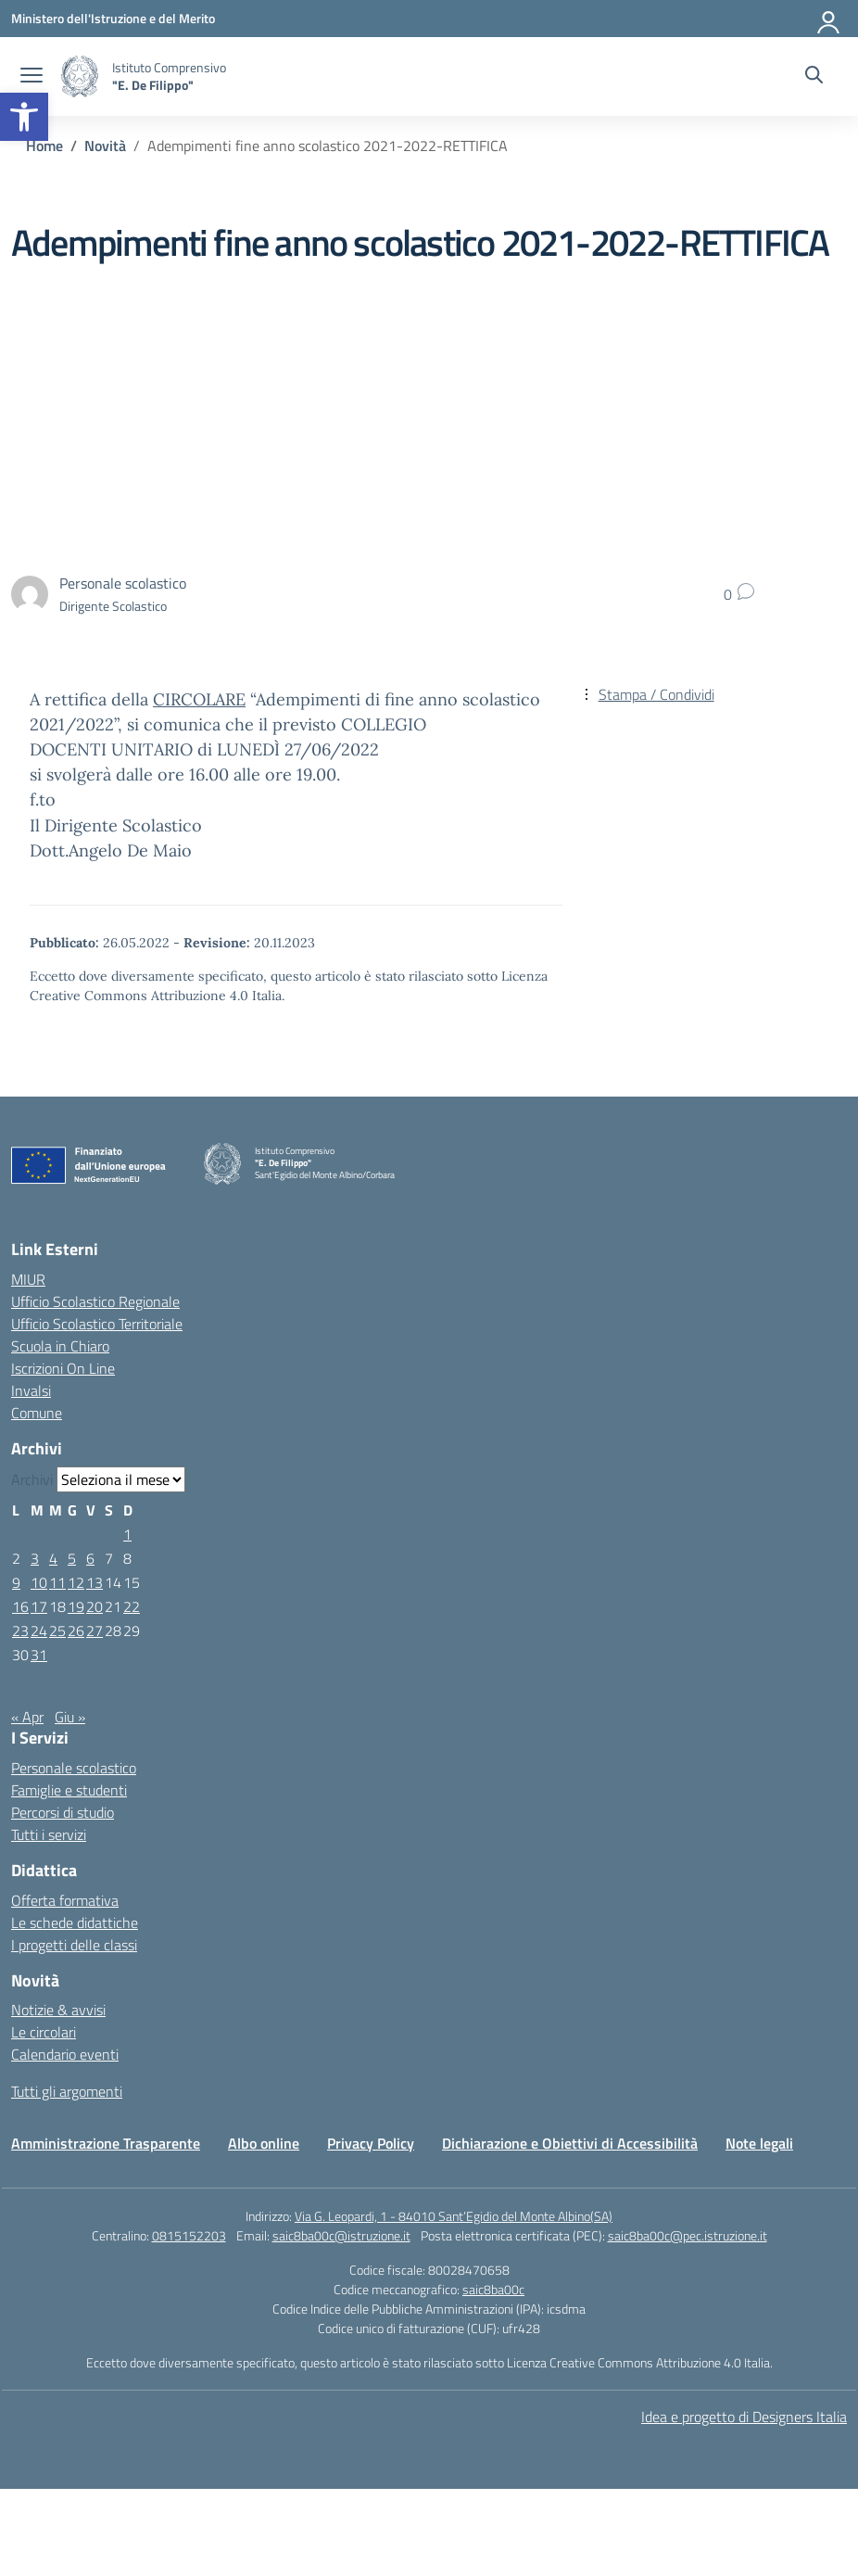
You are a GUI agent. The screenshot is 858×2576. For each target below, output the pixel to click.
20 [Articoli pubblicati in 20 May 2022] (94, 1606)
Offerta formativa (65, 1900)
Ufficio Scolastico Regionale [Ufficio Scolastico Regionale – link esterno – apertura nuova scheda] (95, 1301)
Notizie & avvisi (58, 2010)
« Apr (27, 1717)
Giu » (70, 1717)
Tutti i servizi (48, 1834)
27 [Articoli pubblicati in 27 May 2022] (94, 1630)
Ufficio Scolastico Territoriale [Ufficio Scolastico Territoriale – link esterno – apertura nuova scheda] (97, 1324)
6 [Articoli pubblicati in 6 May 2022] (90, 1558)
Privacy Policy (370, 2143)
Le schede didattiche (74, 1922)
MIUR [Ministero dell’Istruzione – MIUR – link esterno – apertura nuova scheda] (28, 1279)
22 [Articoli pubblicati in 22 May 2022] (131, 1606)
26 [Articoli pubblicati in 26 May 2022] (76, 1630)
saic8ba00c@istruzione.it (341, 2235)
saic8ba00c (493, 2289)
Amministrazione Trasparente (105, 2143)
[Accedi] (829, 18)
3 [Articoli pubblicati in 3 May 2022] (35, 1558)
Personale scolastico (73, 1768)
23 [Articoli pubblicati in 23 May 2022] (20, 1630)
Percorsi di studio (62, 1812)
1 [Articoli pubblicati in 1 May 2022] (127, 1534)
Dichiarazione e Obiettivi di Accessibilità (570, 2143)
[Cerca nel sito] (814, 77)
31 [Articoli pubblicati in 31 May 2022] (39, 1654)
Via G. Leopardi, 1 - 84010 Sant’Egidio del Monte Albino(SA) (453, 2216)
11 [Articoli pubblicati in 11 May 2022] (57, 1582)
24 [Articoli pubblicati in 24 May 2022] (39, 1630)
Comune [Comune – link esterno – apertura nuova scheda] (36, 1413)
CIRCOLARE (199, 699)
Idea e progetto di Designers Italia (744, 2416)
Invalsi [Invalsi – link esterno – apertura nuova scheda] (31, 1390)
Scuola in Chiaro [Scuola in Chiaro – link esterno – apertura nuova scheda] (60, 1346)
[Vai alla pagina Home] (44, 145)
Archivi (32, 1479)
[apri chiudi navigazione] (31, 77)
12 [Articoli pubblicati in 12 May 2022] (76, 1582)
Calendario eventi (65, 2054)
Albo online (263, 2143)
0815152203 (189, 2235)
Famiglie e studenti (69, 1790)
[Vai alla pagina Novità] (105, 145)
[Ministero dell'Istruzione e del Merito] (113, 18)
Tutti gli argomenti (66, 2091)
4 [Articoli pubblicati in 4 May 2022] (53, 1558)
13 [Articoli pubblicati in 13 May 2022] (94, 1582)
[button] (24, 117)
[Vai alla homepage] (79, 76)
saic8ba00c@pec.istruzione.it (687, 2235)
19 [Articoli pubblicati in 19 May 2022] (76, 1606)
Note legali (759, 2143)
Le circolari (43, 2032)
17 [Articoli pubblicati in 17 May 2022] (39, 1606)
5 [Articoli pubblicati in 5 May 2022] (72, 1558)
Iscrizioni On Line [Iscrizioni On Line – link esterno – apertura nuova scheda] (63, 1368)
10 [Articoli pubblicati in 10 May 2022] (39, 1582)
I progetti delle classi (74, 1945)
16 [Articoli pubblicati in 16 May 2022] (20, 1606)
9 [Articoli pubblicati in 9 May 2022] (16, 1582)
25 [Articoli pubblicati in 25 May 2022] (57, 1630)
